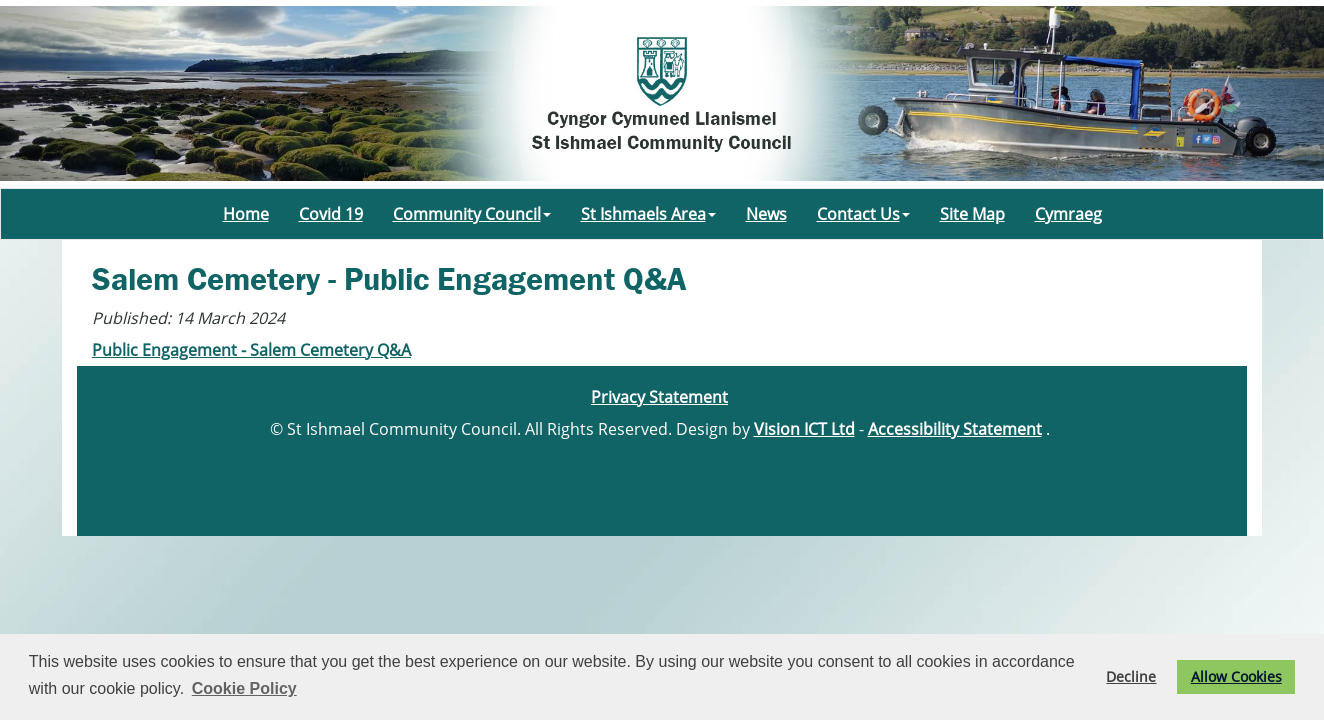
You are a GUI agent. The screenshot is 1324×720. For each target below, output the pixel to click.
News (766, 214)
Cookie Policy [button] (244, 688)
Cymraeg (1068, 214)
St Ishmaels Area (648, 214)
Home (246, 214)
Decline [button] (1131, 676)
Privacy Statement (659, 397)
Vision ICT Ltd (804, 429)
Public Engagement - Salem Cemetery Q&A (251, 350)
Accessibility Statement (955, 429)
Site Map (972, 214)
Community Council (472, 214)
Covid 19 (331, 214)
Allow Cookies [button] (1236, 676)
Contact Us (863, 214)
